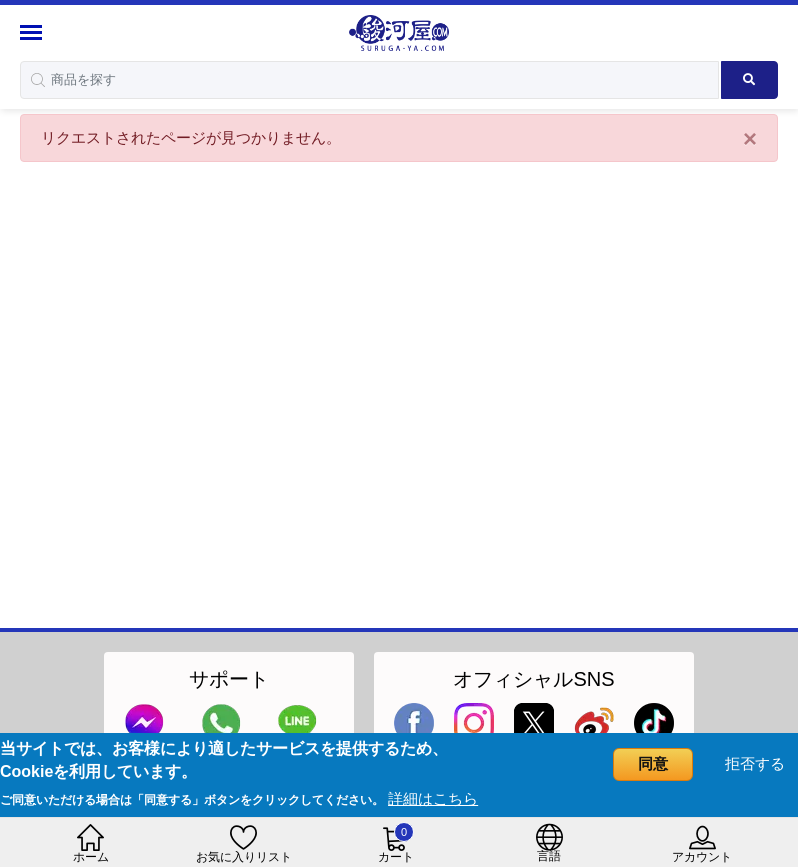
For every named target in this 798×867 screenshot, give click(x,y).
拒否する (755, 763)
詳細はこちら (433, 798)
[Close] (750, 139)
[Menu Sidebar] (33, 32)
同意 (653, 763)
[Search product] (749, 80)
